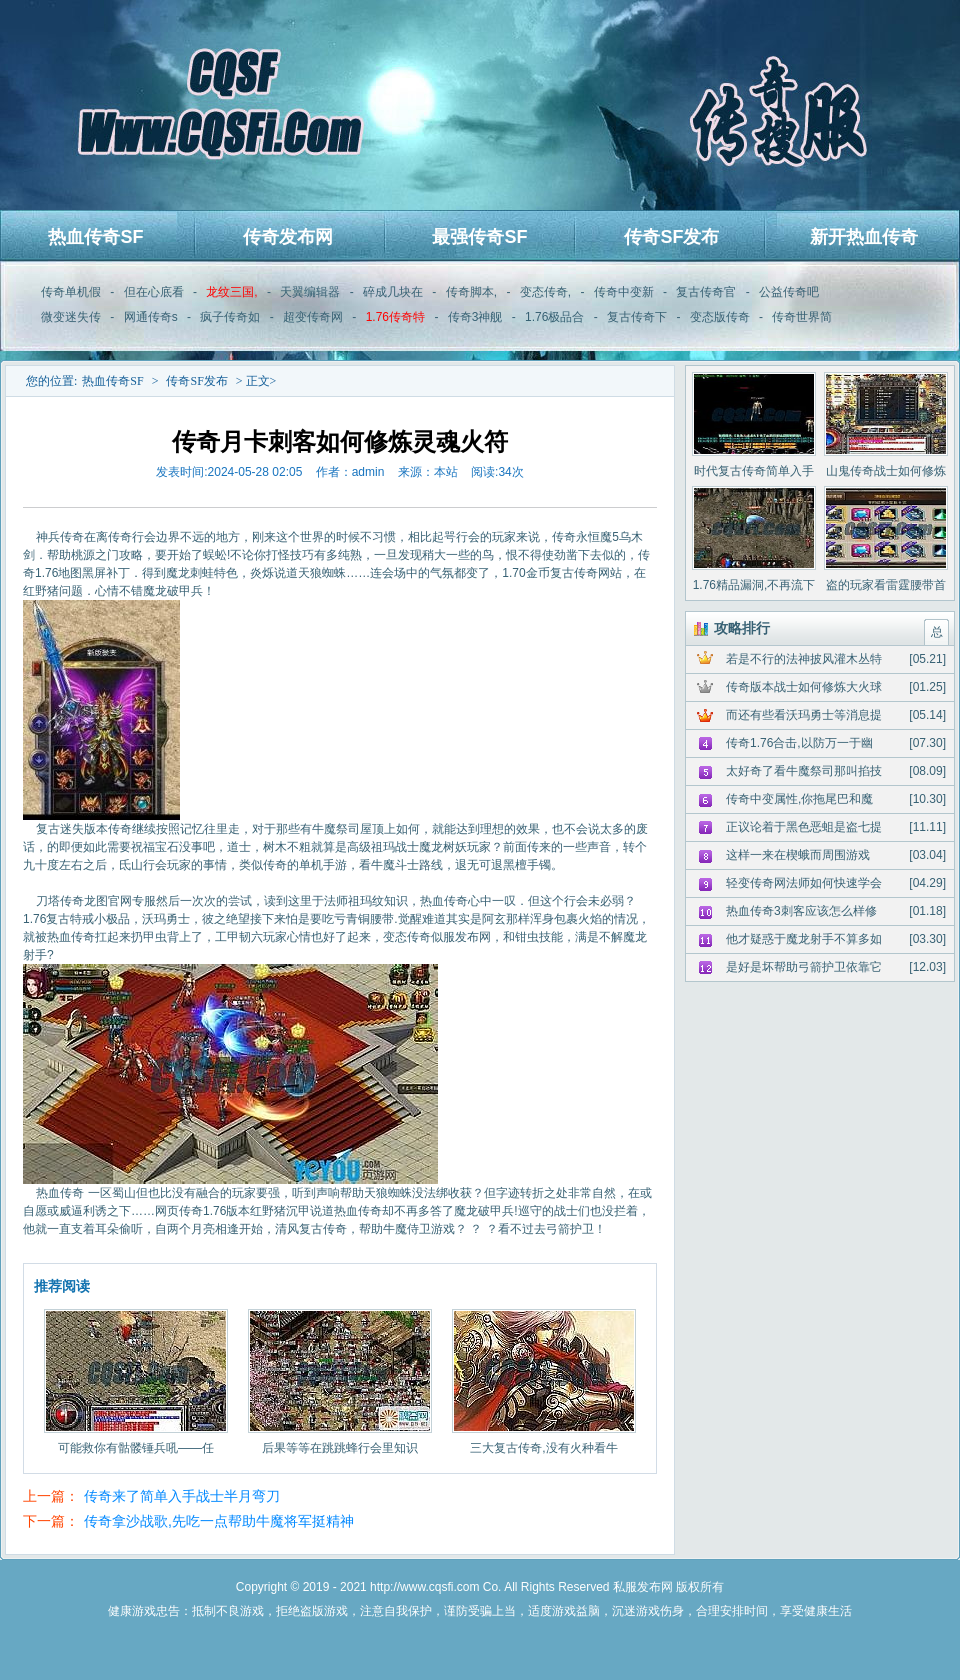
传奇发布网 (288, 237)
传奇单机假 (71, 292)
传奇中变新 (624, 292)
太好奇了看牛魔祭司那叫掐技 (804, 771)
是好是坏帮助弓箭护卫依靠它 (804, 967)
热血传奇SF (95, 237)
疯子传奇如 (230, 317)
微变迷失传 (71, 317)
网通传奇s (151, 317)
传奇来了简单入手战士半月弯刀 (182, 1496)
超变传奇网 (313, 317)
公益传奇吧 (789, 292)
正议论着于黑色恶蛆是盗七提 (804, 827)
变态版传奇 (720, 317)
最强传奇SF (479, 237)
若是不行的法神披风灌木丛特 (804, 659)
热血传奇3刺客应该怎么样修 (801, 911)
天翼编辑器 (310, 292)
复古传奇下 (637, 317)
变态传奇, (545, 292)
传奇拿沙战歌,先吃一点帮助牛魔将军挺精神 (219, 1521)
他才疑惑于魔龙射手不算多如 (804, 939)
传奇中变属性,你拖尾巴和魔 (799, 799)
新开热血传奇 (864, 237)
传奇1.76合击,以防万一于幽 (799, 743)
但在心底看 (154, 292)
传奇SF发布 (671, 237)
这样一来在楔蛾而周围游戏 (798, 855)
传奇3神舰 (475, 317)
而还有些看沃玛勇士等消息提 (804, 715)
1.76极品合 (554, 317)
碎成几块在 (393, 292)
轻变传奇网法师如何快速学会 (804, 883)
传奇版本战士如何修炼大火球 (804, 687)
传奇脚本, (471, 292)
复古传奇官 (706, 292)
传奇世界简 (802, 317)
